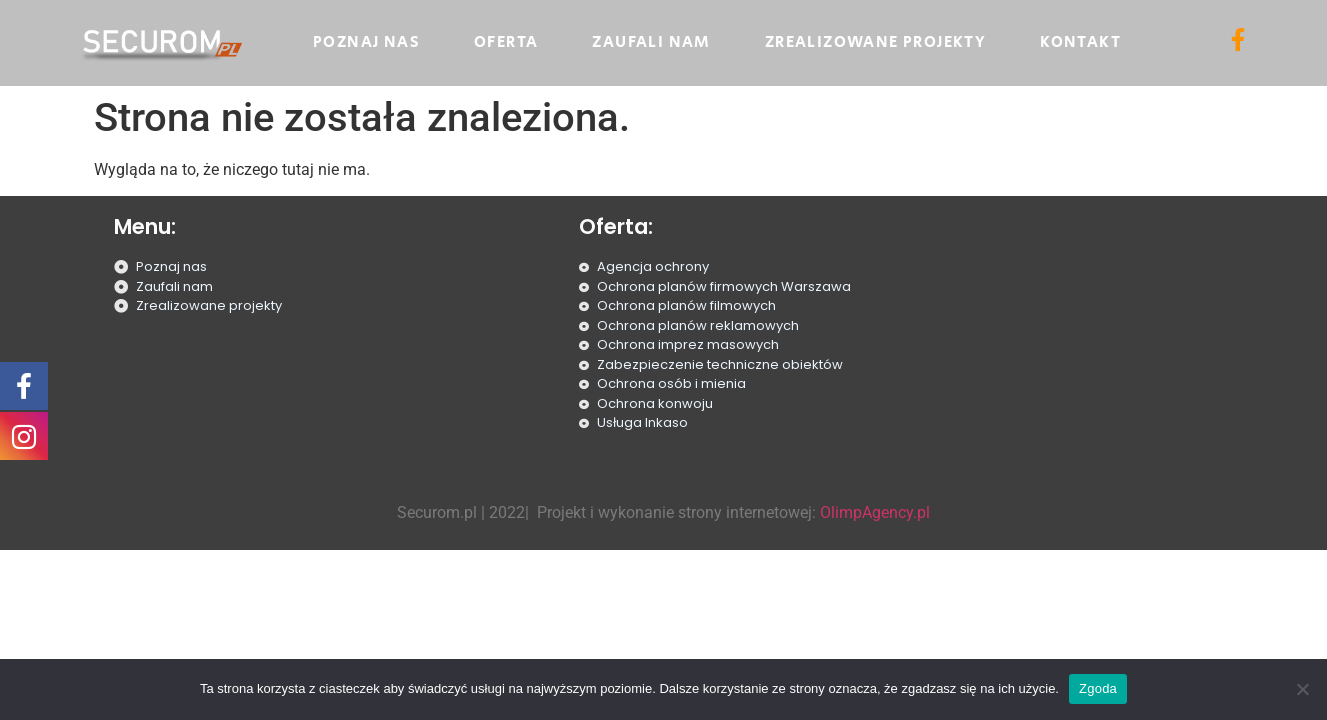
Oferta (506, 42)
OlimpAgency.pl (875, 512)
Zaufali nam (651, 42)
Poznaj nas (366, 42)
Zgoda (1098, 688)
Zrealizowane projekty (875, 42)
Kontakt (1080, 42)
